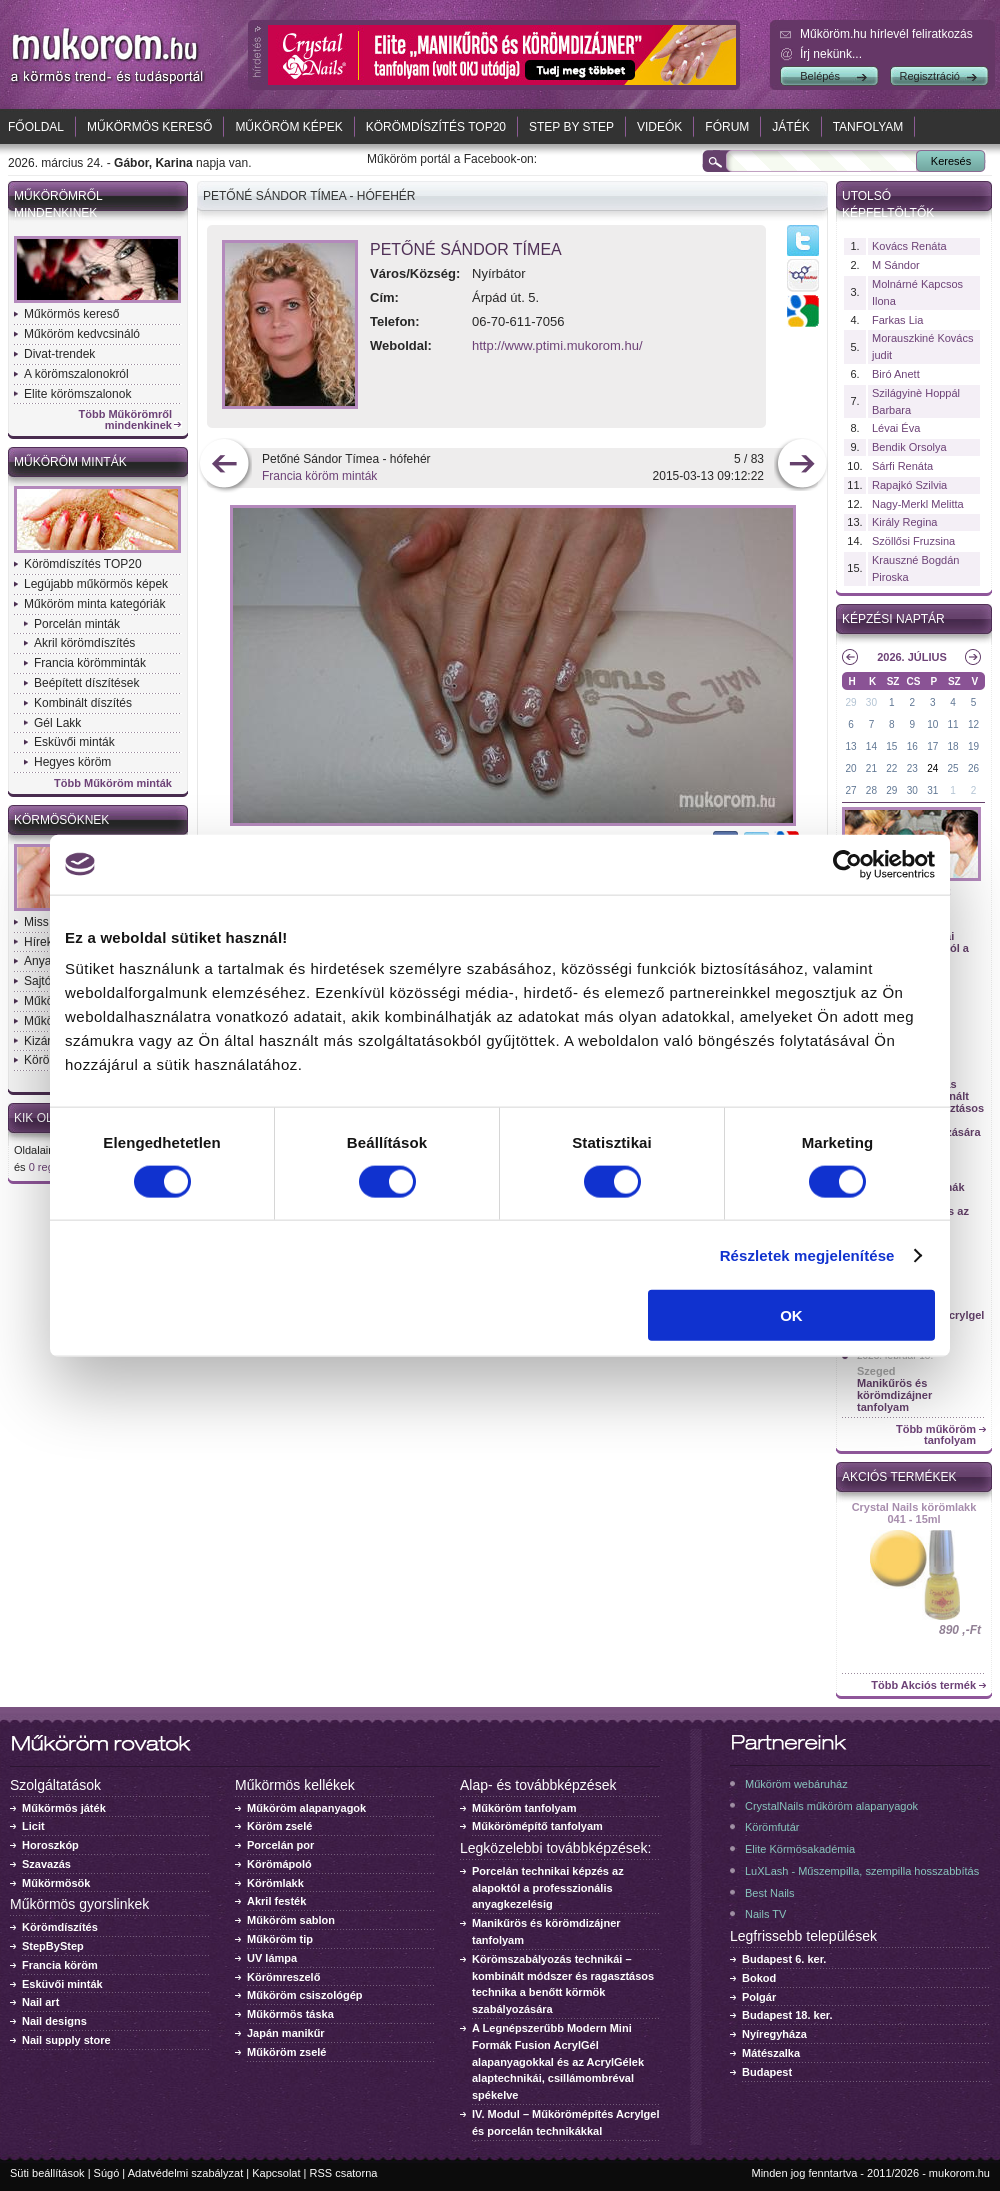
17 (932, 746)
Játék (790, 127)
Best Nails (770, 1893)
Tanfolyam (868, 127)
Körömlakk (275, 1883)
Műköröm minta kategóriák (94, 604)
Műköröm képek (288, 127)
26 (973, 768)
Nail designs (54, 2021)
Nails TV (765, 1914)
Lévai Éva (896, 428)
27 (850, 790)
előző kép (224, 465)
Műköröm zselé (286, 2052)
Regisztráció (929, 76)
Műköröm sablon (291, 1920)
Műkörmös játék (64, 1808)
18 (953, 746)
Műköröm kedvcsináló (82, 334)
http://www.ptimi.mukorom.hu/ (557, 345)
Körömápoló (279, 1864)
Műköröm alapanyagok (306, 1808)
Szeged (876, 1371)
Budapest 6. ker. (784, 1959)
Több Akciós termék (923, 1685)
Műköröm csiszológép (305, 1995)
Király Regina (904, 522)
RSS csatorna (344, 2173)
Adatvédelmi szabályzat (186, 2173)
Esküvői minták (74, 742)
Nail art (40, 2002)
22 (891, 768)
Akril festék (276, 1901)
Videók (659, 127)
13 (850, 746)
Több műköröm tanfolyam (936, 1435)
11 (953, 724)
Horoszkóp (50, 1845)
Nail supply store (66, 2040)
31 (932, 790)
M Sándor (896, 265)
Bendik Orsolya (909, 447)
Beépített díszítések (86, 683)
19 (973, 746)
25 (953, 768)
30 (871, 702)
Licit (33, 1826)
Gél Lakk (57, 723)
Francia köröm (60, 1965)
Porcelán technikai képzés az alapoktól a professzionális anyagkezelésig (548, 1888)
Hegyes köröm (72, 762)
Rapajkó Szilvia (909, 485)
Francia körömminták (90, 663)
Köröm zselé (279, 1826)
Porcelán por (280, 1845)
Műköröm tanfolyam (524, 1808)
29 (850, 702)
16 (912, 746)
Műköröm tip (280, 1939)
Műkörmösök (56, 1883)
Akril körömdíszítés (84, 643)
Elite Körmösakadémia (800, 1849)
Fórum (727, 127)
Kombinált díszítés (83, 703)
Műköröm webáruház (796, 1784)
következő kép (801, 465)
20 (850, 768)
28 (871, 790)
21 (871, 768)
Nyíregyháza (774, 2034)
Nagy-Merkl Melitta (918, 504)
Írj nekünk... (831, 54)
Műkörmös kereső (149, 127)
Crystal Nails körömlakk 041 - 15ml (914, 1513)
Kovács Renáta (909, 246)
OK (791, 1315)
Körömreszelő (283, 1977)
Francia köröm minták (319, 476)
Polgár (759, 1997)
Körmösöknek (61, 820)
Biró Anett (896, 374)
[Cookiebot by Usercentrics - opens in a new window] (847, 864)
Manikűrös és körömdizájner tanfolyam (894, 1395)
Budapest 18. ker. (787, 2015)
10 (932, 724)
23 (912, 768)
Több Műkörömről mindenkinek (126, 420)
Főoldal (36, 127)
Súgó (107, 2173)
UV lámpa (272, 1958)
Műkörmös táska (290, 2014)
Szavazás (46, 1864)
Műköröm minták (70, 462)
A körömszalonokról (76, 374)
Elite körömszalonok (77, 394)
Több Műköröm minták (113, 783)
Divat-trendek (59, 354)
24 (932, 768)
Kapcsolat (276, 2173)
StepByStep (53, 1946)
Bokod (759, 1978)
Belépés (820, 76)
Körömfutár (772, 1827)
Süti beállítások (47, 2173)
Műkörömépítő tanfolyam (537, 1826)
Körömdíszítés (60, 1927)
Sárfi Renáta (902, 466)
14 (871, 746)
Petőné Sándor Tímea (466, 249)
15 (891, 746)
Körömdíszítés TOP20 (436, 127)
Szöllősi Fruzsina (913, 541)
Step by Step (571, 127)
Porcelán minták (77, 624)
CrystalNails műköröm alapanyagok (831, 1806)
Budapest (767, 2072)
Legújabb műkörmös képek (96, 584)
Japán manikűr (286, 2033)
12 (973, 724)
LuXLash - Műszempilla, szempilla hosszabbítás (862, 1871)
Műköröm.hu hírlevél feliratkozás (886, 34)
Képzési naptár (893, 619)
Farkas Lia (897, 320)
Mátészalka (771, 2053)
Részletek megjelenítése (807, 1254)
